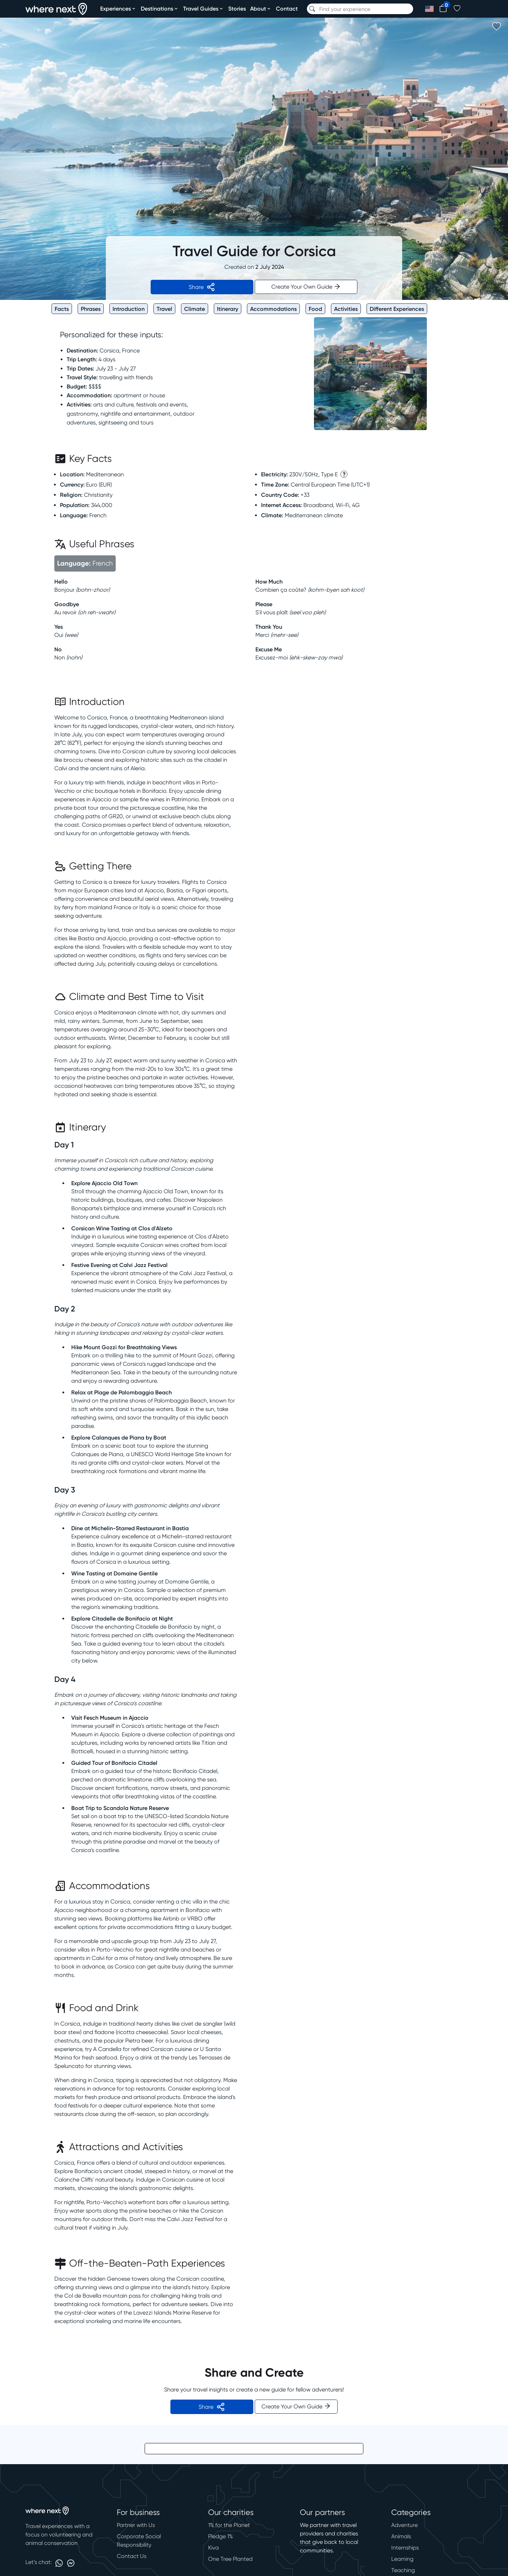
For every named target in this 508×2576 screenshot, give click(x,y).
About (261, 8)
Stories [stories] (237, 8)
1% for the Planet (229, 2525)
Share (202, 287)
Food (315, 308)
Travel (164, 308)
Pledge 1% (220, 2536)
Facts (62, 308)
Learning (402, 2559)
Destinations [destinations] (160, 8)
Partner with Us (136, 2525)
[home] (56, 9)
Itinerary (227, 308)
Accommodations (273, 308)
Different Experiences (397, 308)
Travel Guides (203, 8)
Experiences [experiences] (118, 8)
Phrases (91, 308)
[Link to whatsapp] (59, 2563)
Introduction (129, 308)
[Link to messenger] (70, 2563)
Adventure (404, 2525)
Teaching (403, 2570)
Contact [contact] (287, 8)
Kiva (213, 2547)
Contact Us (131, 2556)
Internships (405, 2547)
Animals (401, 2536)
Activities (346, 308)
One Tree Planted (230, 2559)
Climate (194, 308)
